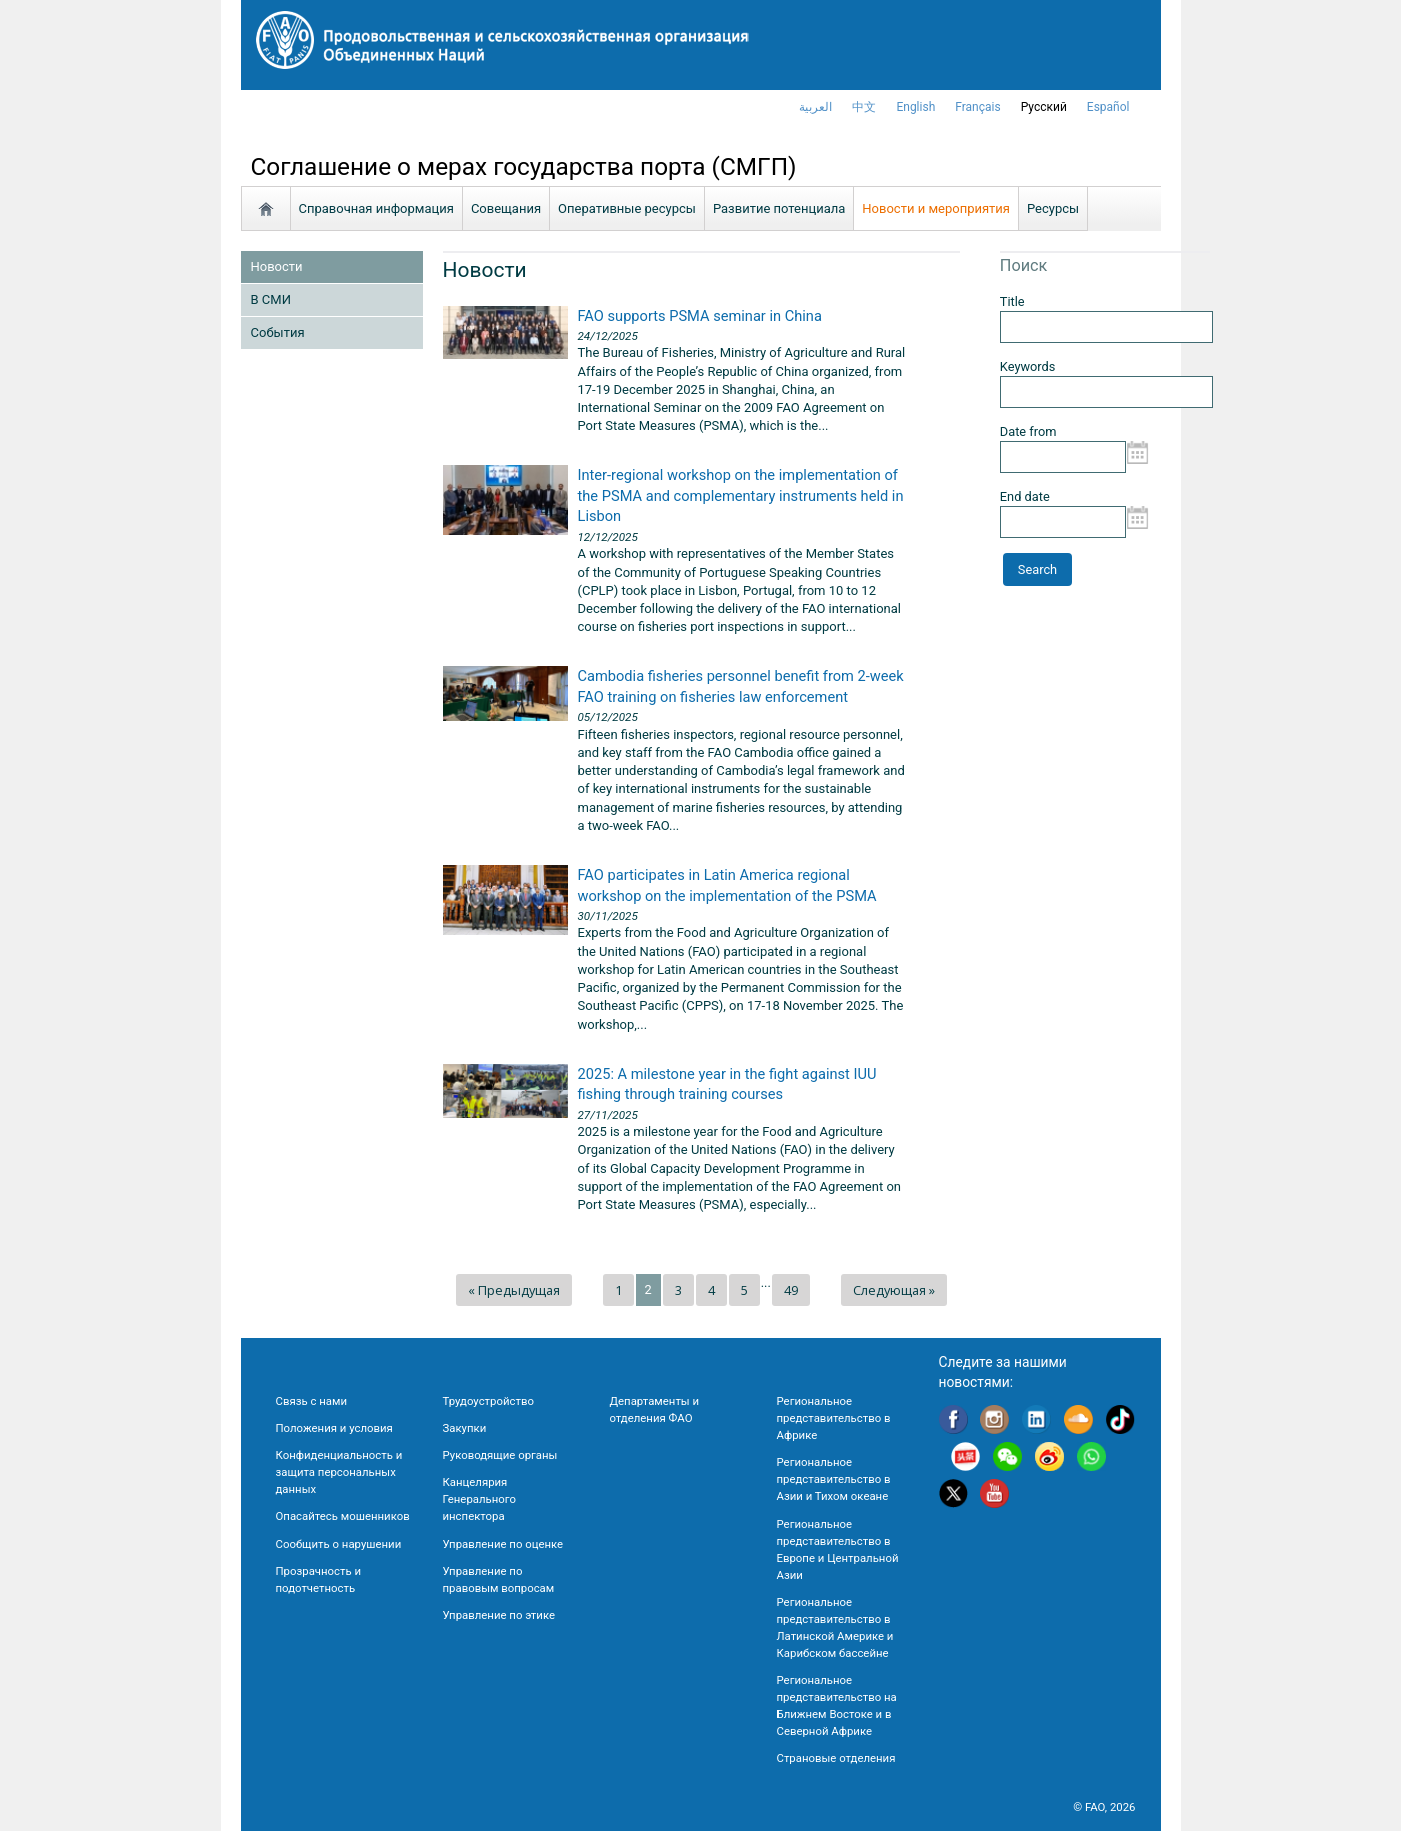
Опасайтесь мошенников (343, 1516)
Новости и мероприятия (936, 208)
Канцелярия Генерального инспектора (479, 1499)
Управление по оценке (503, 1544)
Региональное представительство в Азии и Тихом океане (834, 1479)
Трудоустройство (488, 1401)
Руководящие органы (500, 1455)
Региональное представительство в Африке (834, 1418)
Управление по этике (499, 1615)
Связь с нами (311, 1401)
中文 (864, 107)
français (977, 107)
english (915, 107)
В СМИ (271, 299)
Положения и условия (334, 1428)
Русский (1044, 107)
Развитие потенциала (779, 208)
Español (1108, 107)
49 (791, 1290)
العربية (815, 107)
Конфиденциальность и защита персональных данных (339, 1472)
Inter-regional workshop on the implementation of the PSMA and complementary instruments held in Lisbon (741, 495)
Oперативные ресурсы (627, 208)
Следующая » (894, 1290)
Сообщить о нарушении (339, 1544)
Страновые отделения (836, 1758)
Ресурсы (1053, 208)
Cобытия (278, 332)
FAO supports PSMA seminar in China (700, 316)
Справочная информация (376, 208)
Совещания (506, 208)
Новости (277, 266)
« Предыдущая (514, 1290)
